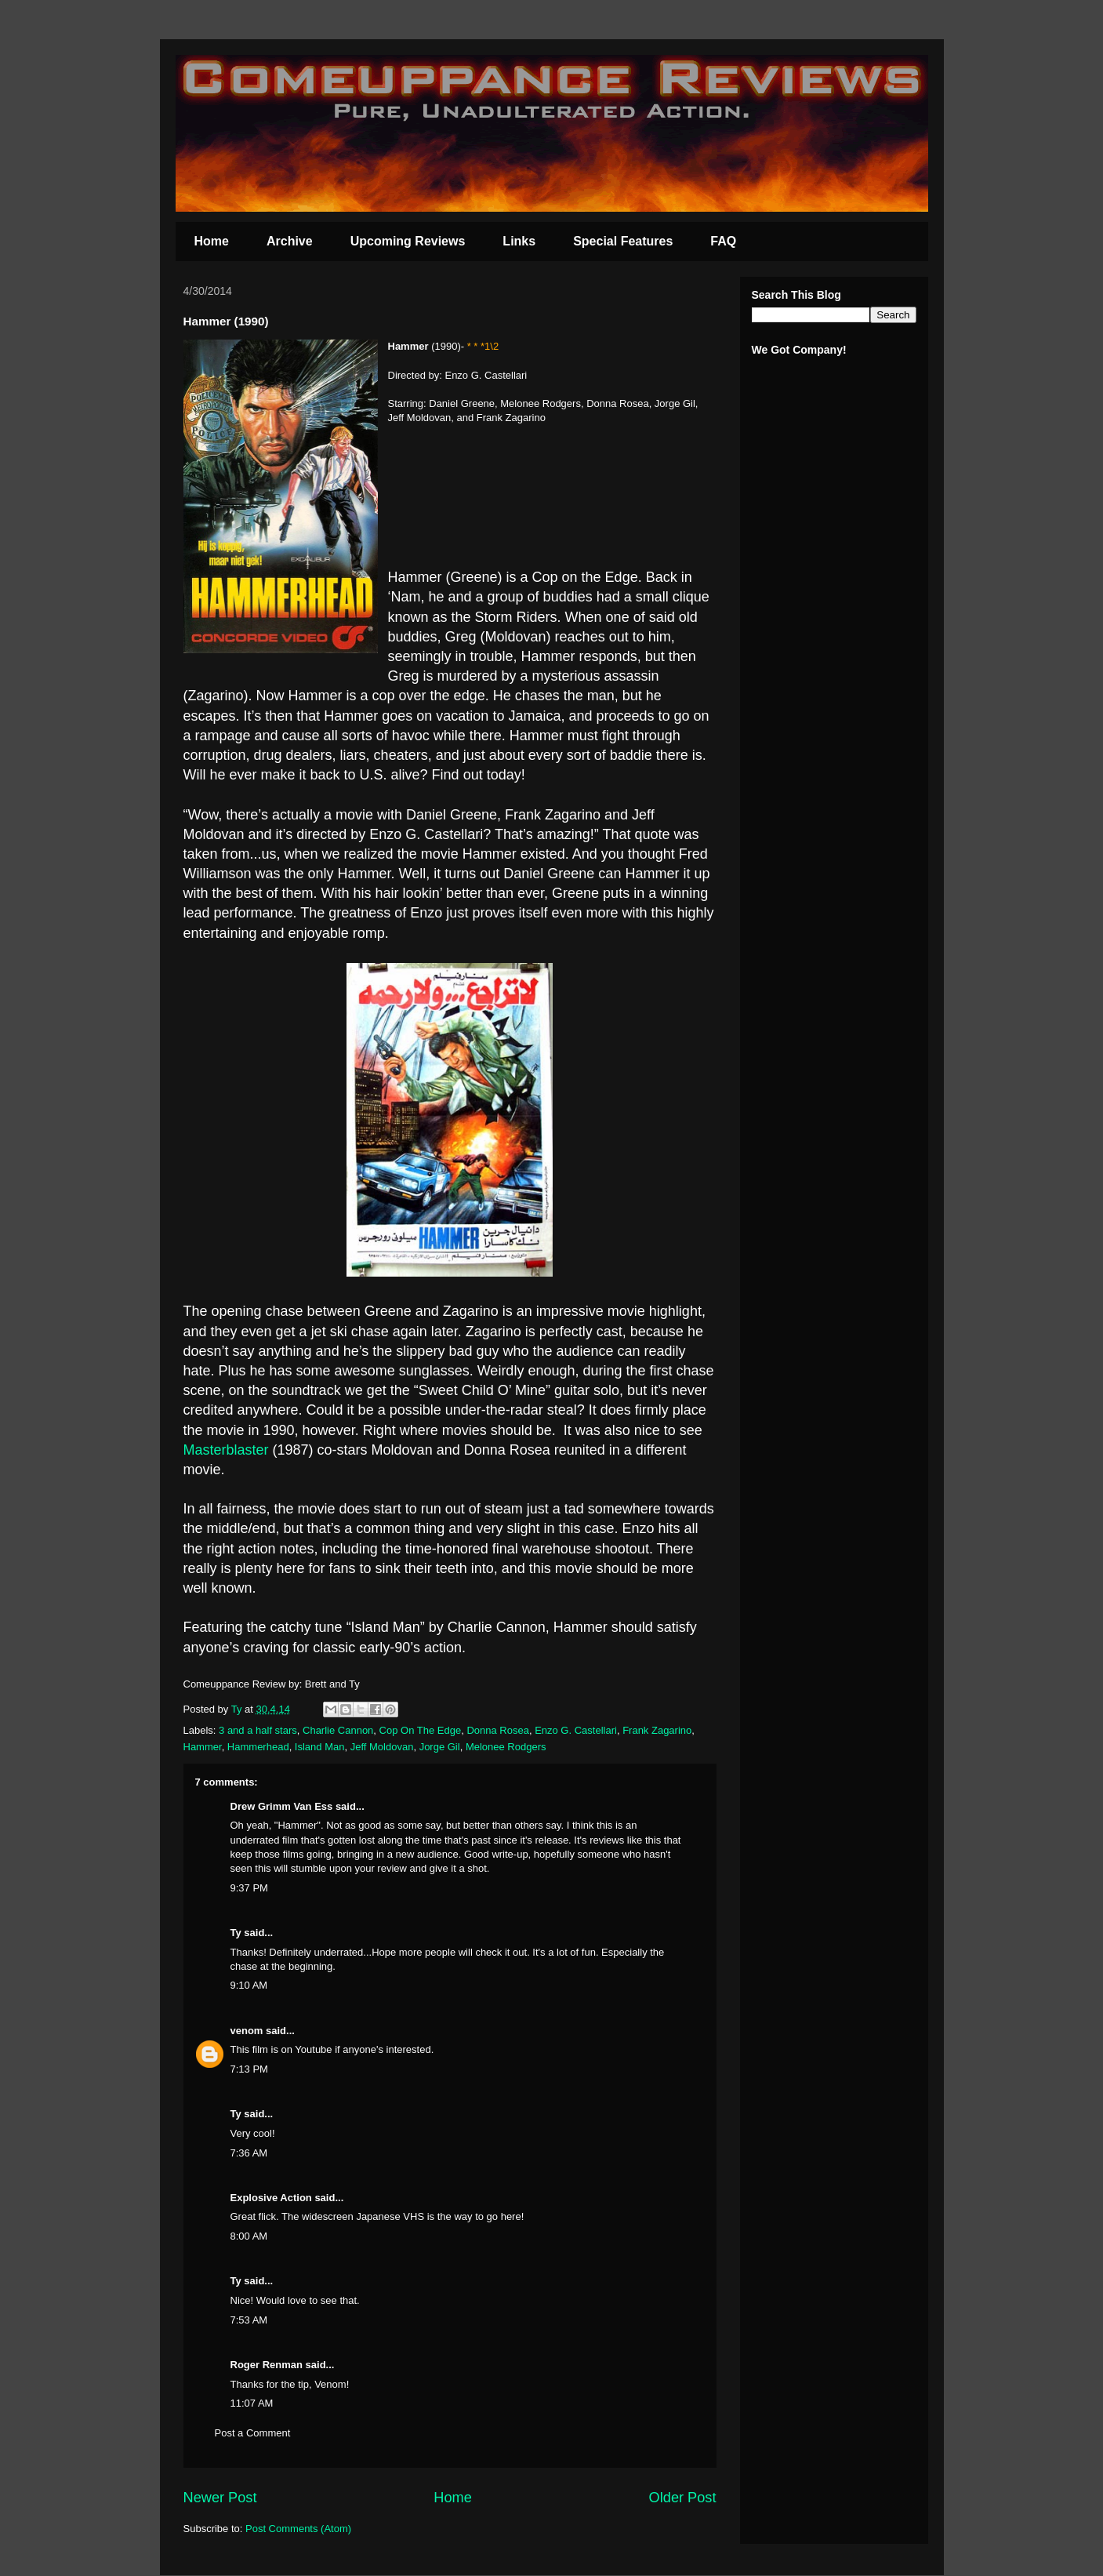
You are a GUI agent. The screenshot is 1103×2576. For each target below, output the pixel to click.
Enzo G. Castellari (576, 1730)
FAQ (723, 241)
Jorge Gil (439, 1747)
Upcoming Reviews (408, 241)
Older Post (683, 2497)
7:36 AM (249, 2153)
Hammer (202, 1747)
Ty (235, 1932)
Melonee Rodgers (506, 1747)
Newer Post (220, 2497)
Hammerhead (258, 1747)
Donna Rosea (497, 1730)
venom (246, 2030)
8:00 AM (249, 2236)
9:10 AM (249, 1985)
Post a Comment (253, 2433)
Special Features (623, 241)
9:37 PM (249, 1888)
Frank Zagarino (656, 1730)
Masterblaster (226, 1450)
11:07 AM (252, 2403)
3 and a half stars (258, 1730)
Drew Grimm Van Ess (281, 1806)
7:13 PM (249, 2069)
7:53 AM (249, 2320)
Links (519, 241)
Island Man (320, 1747)
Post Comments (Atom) (298, 2528)
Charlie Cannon (338, 1730)
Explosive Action (271, 2198)
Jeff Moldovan (382, 1747)
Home (211, 241)
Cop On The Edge (420, 1730)
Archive (290, 241)
